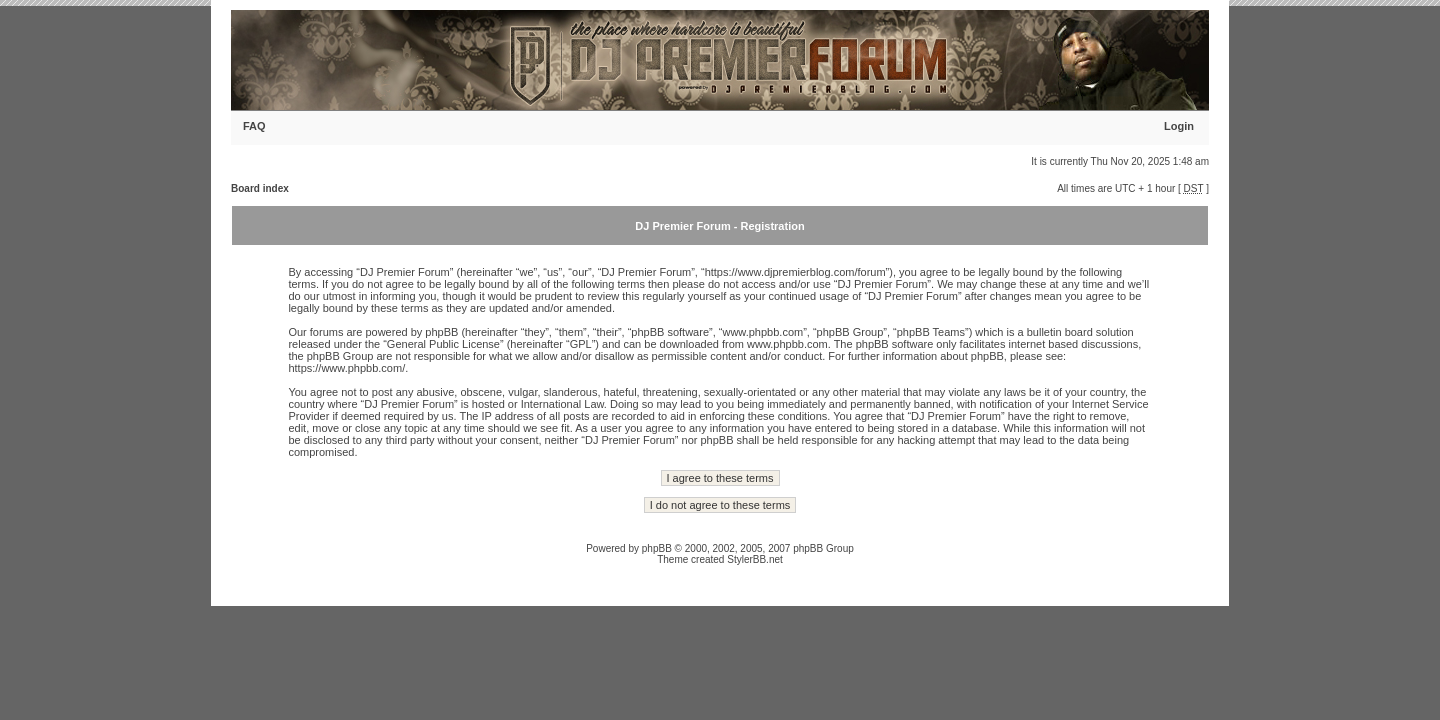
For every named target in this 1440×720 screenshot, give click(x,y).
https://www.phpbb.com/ (346, 368)
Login (1179, 126)
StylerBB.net (755, 559)
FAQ (254, 126)
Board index (260, 188)
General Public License (443, 344)
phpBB (657, 548)
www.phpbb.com (787, 344)
